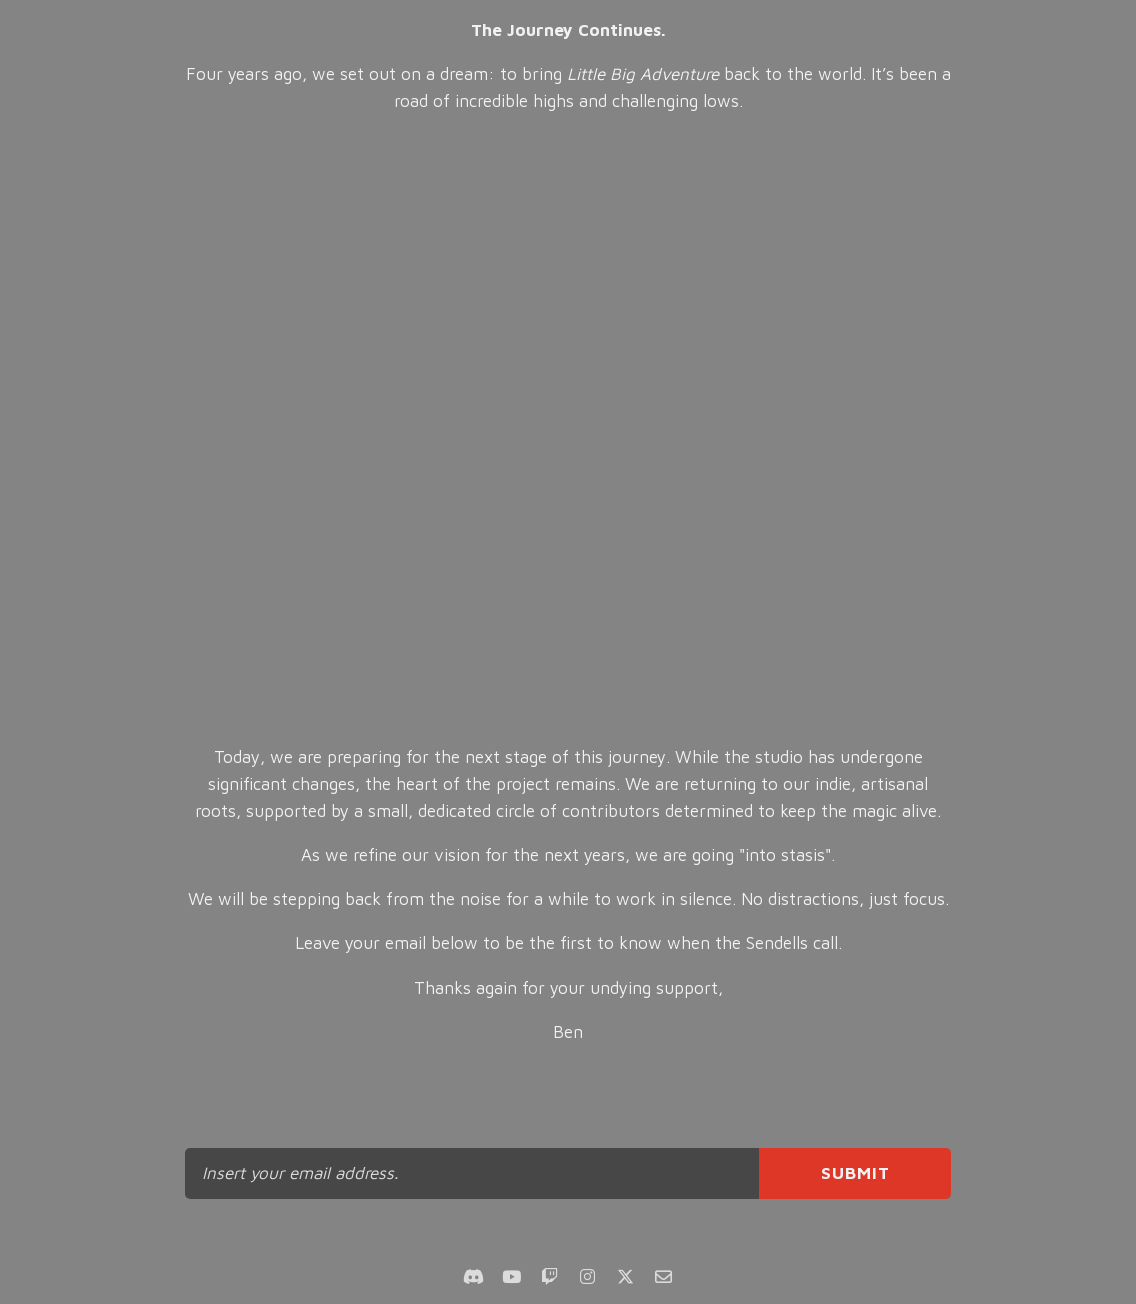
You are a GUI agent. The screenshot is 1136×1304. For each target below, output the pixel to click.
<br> (568, 430)
